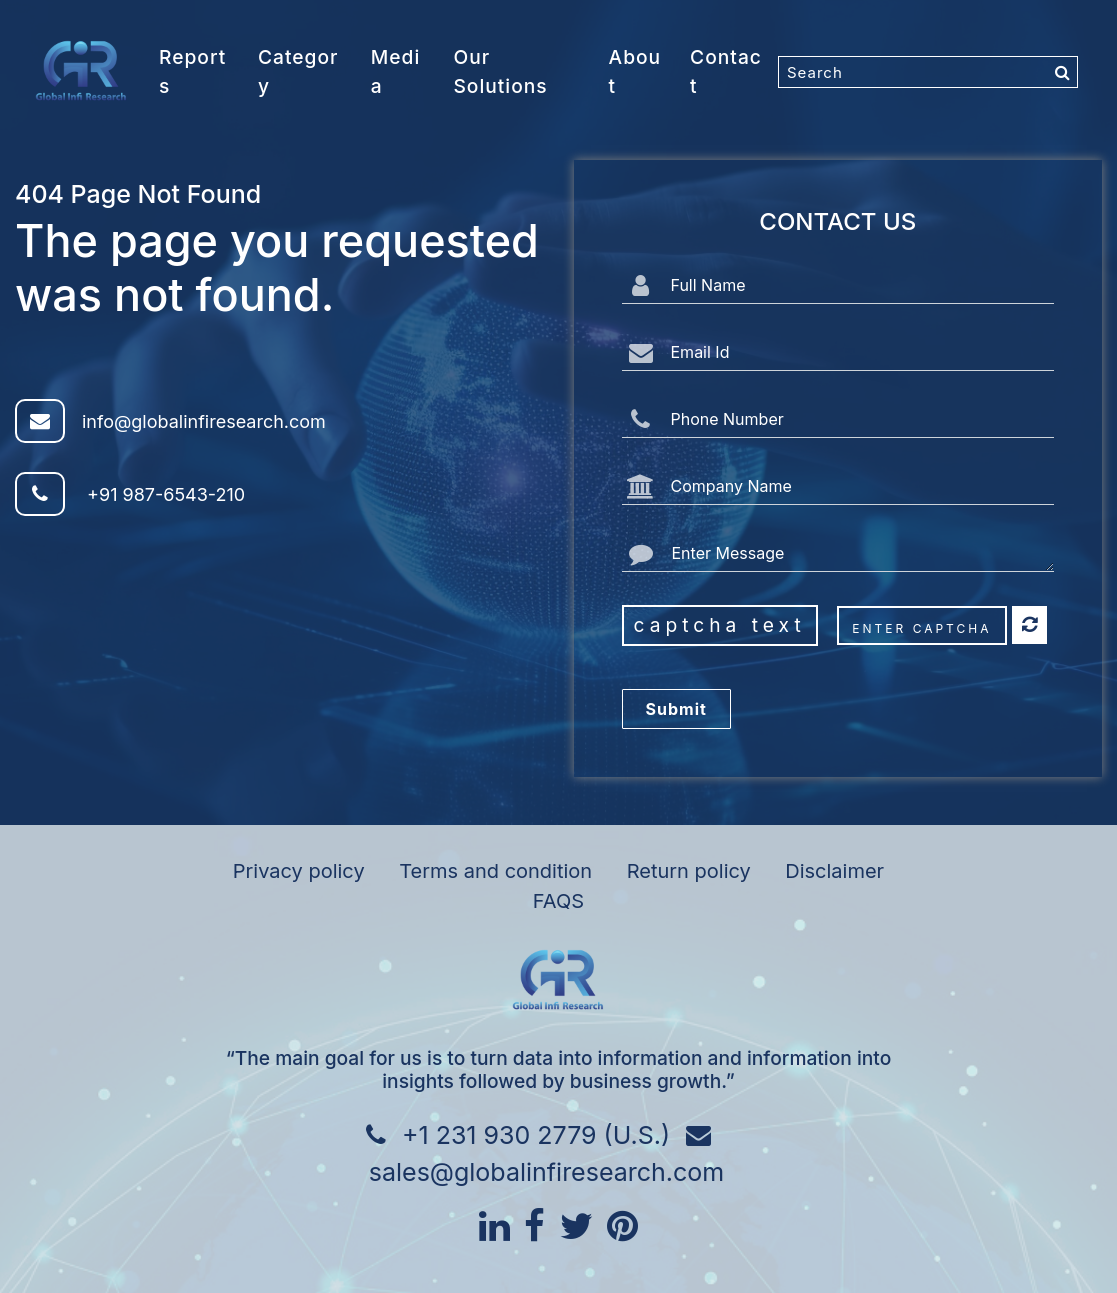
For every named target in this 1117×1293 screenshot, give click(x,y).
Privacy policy (299, 871)
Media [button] (395, 71)
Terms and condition (495, 871)
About (635, 71)
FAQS (558, 901)
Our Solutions (500, 71)
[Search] (928, 72)
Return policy (689, 871)
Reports (192, 71)
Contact (726, 71)
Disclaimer (834, 871)
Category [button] (298, 71)
